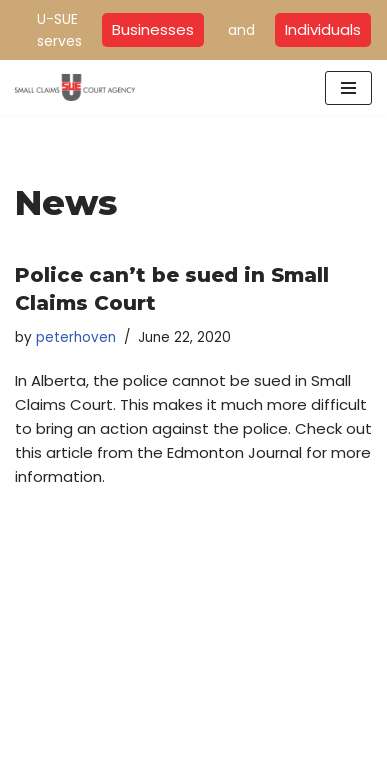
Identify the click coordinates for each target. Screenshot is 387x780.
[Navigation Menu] (348, 88)
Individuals (323, 29)
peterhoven (76, 337)
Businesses (153, 29)
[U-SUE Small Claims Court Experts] (75, 87)
